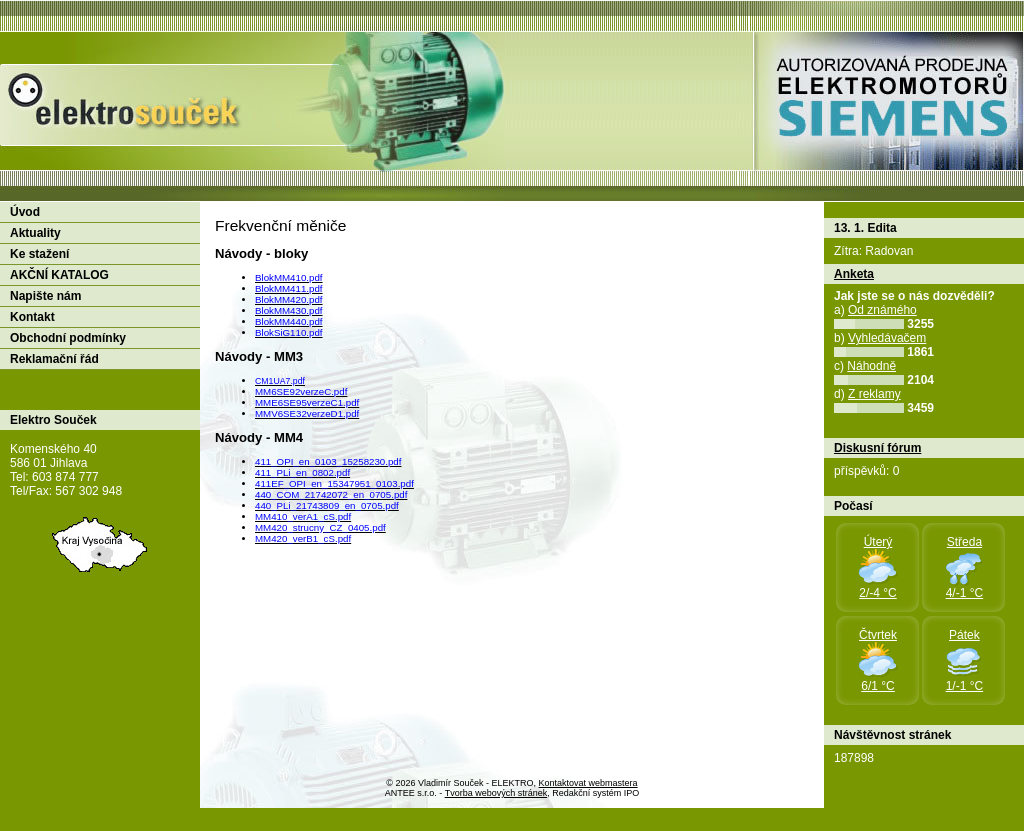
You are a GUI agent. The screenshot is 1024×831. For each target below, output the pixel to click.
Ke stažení (39, 254)
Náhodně (871, 366)
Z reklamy (874, 394)
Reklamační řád (54, 359)
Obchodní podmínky (68, 338)
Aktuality (35, 233)
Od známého (882, 310)
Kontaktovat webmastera (588, 783)
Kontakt (32, 317)
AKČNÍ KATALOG (59, 275)
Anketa (854, 274)
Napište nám (45, 296)
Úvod (25, 212)
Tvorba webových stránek (496, 793)
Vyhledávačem (887, 338)
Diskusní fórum (877, 448)
